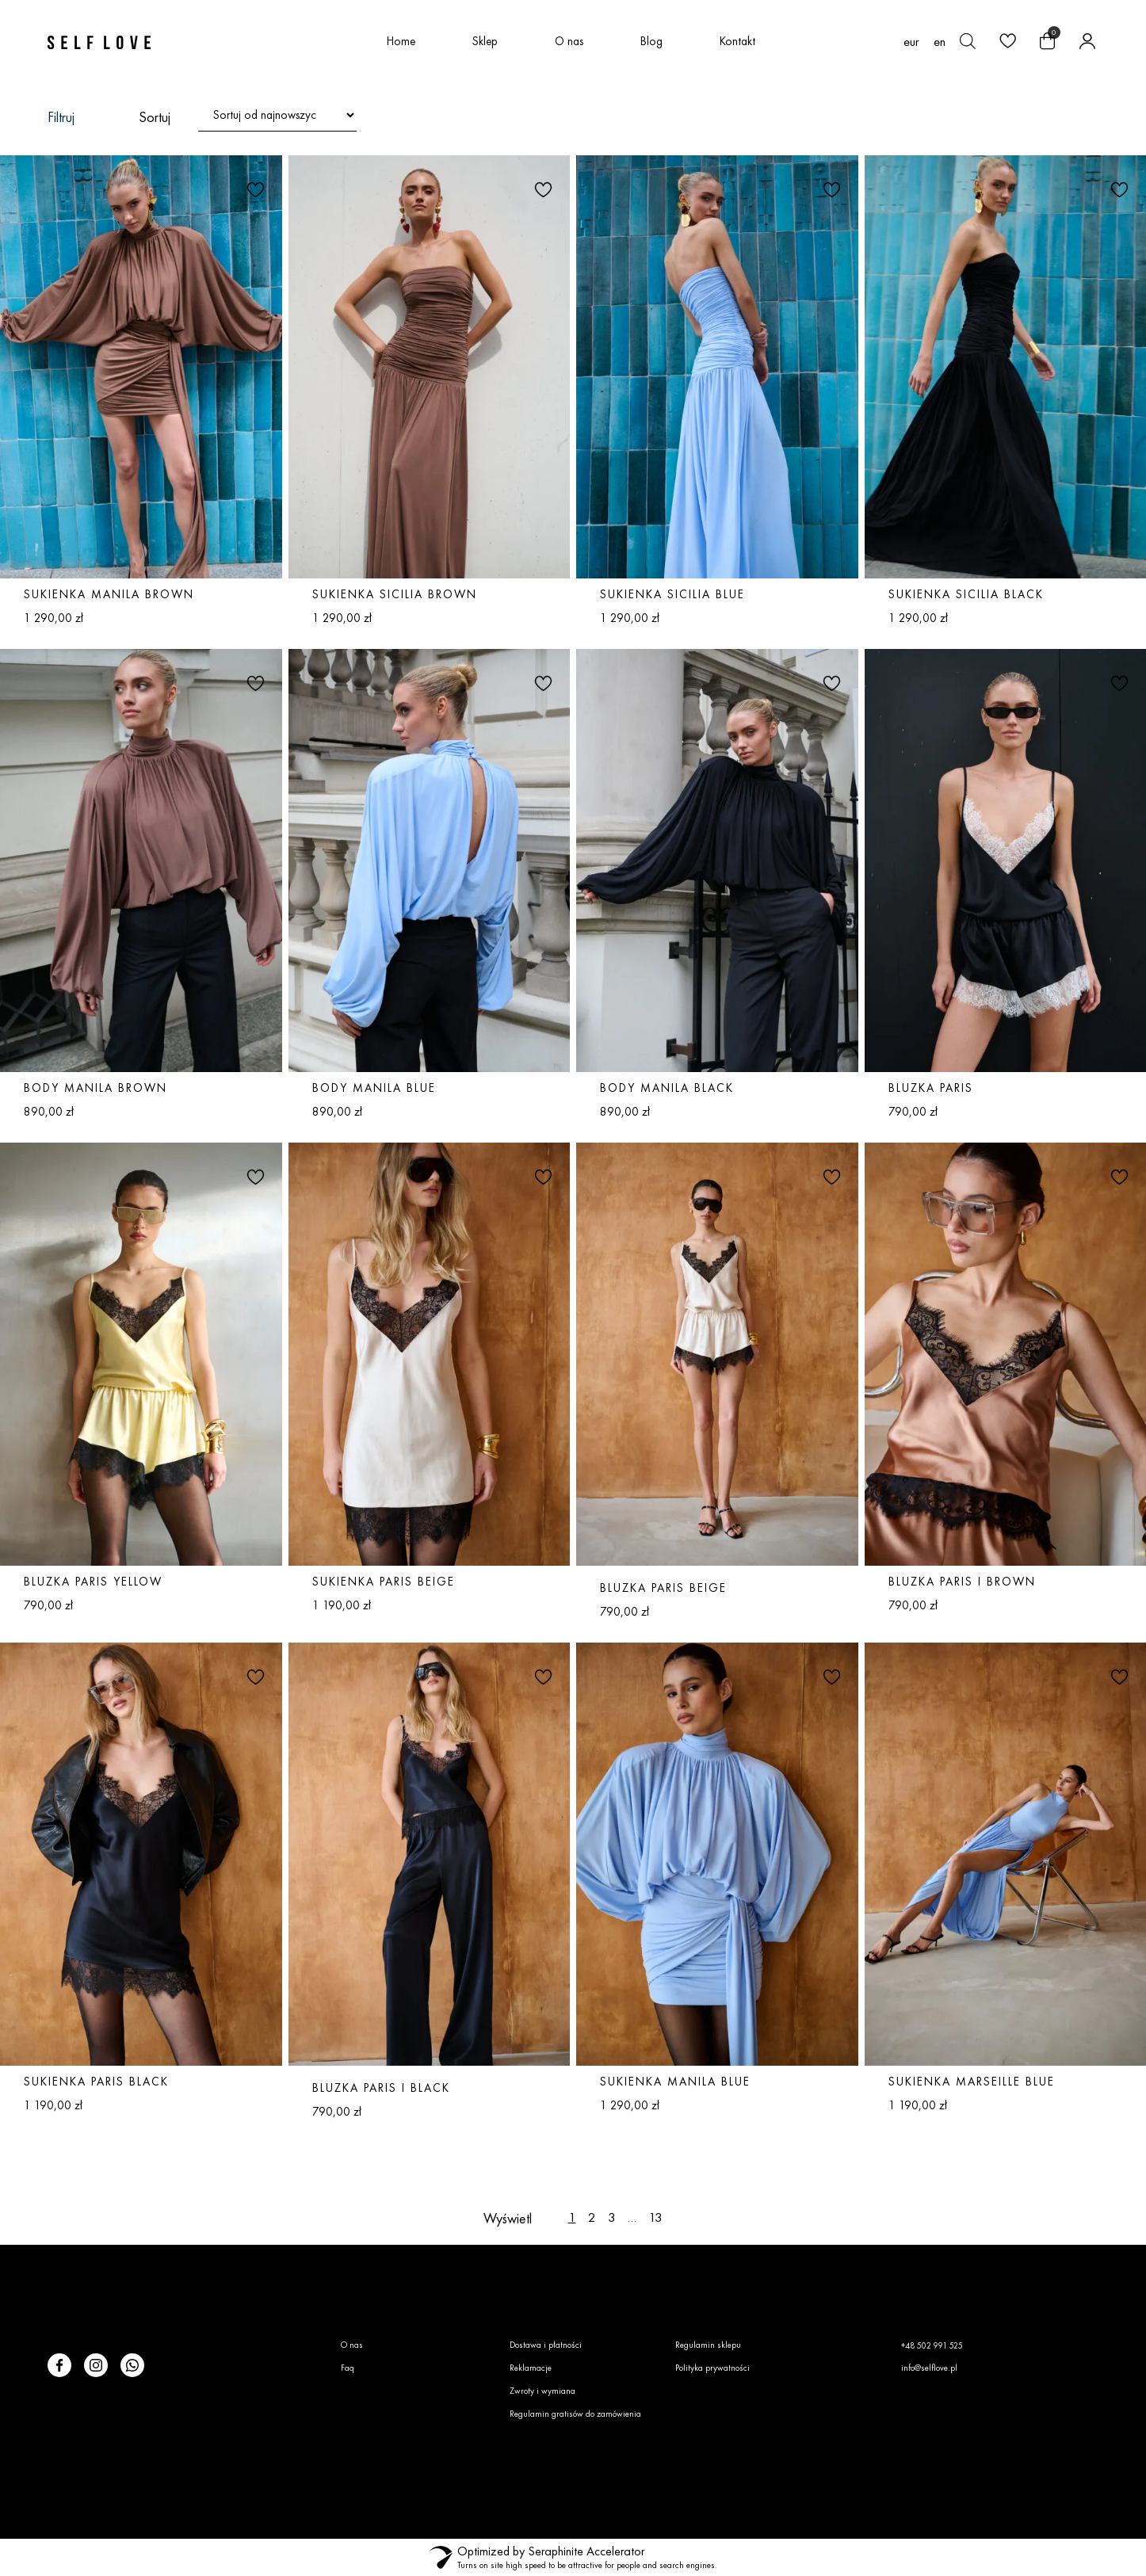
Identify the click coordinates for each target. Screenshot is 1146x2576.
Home (401, 40)
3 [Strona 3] (612, 2217)
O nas (569, 40)
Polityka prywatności (712, 2367)
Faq (347, 2367)
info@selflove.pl (929, 2367)
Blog (651, 40)
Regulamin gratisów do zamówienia (575, 2413)
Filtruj (61, 117)
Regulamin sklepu (708, 2344)
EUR (911, 41)
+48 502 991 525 (932, 2345)
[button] (253, 188)
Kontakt (737, 40)
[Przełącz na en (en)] (939, 41)
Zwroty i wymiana (542, 2390)
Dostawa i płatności (546, 2344)
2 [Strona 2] (592, 2217)
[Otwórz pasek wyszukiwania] (968, 41)
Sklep (485, 40)
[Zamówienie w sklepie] (277, 115)
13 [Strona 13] (655, 2217)
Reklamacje (531, 2367)
